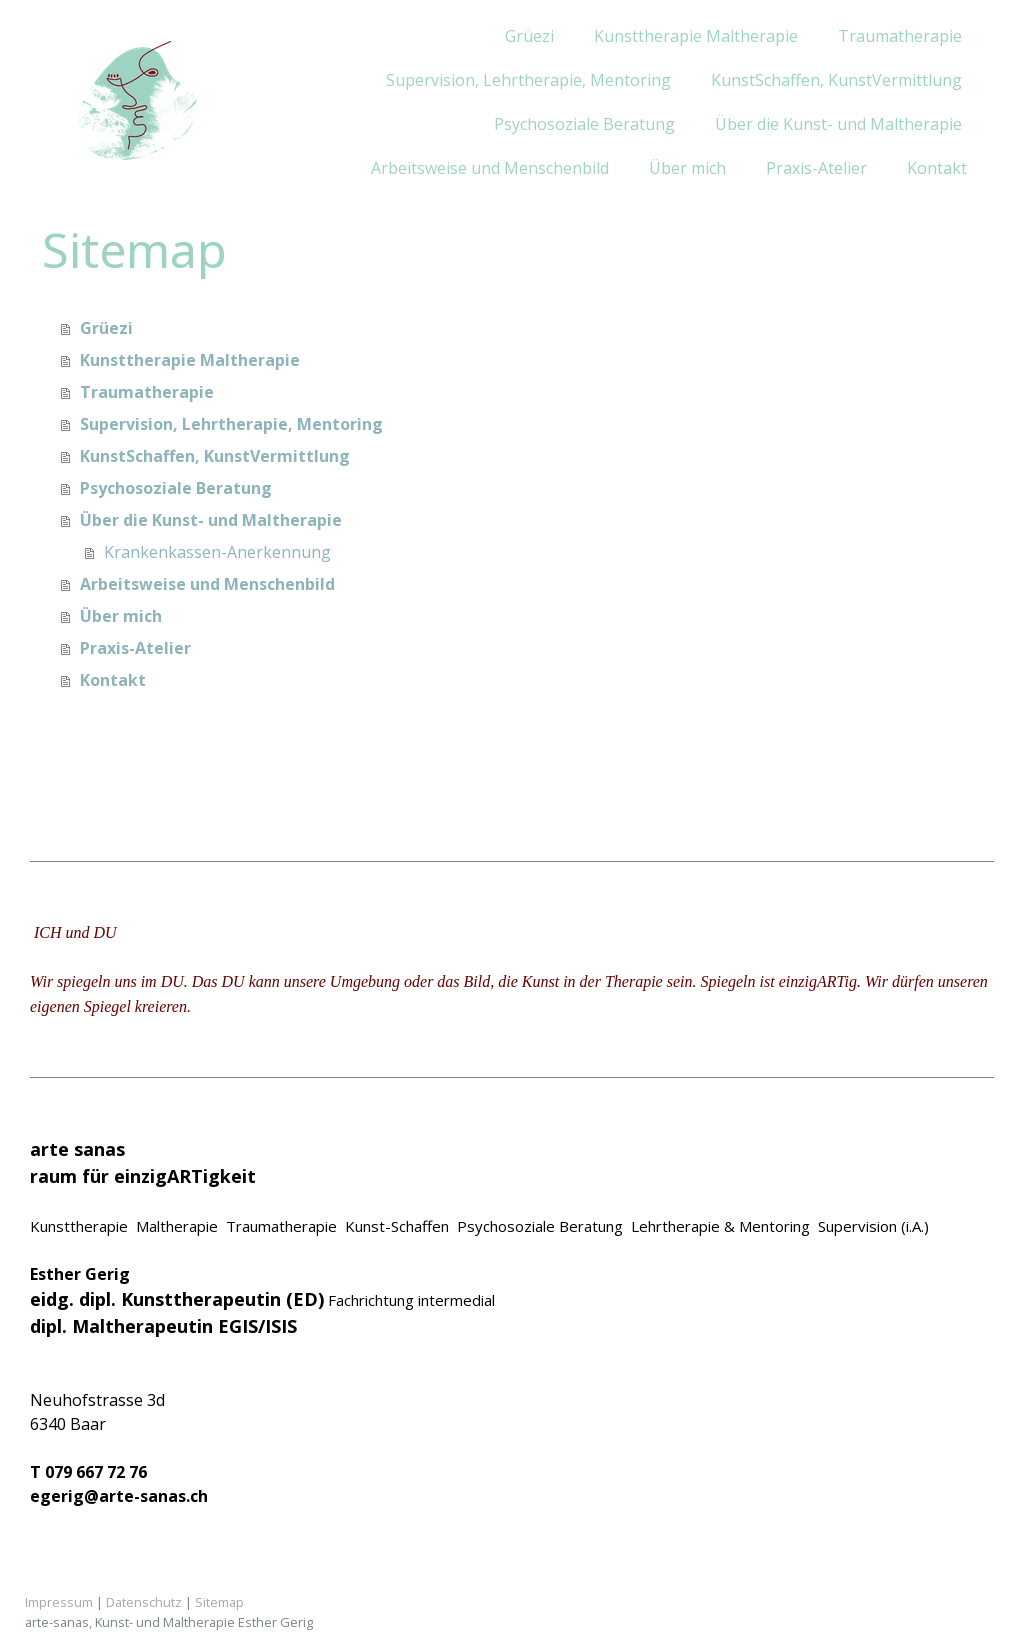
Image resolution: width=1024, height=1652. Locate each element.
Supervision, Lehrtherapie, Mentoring (528, 80)
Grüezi (529, 36)
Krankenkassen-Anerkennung (217, 552)
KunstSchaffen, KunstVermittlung (836, 80)
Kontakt (937, 168)
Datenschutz (144, 1602)
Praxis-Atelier (816, 168)
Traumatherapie (900, 36)
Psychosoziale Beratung (584, 124)
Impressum (59, 1602)
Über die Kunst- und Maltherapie (838, 124)
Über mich (687, 168)
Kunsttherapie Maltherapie (696, 36)
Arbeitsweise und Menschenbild (490, 168)
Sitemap (219, 1602)
